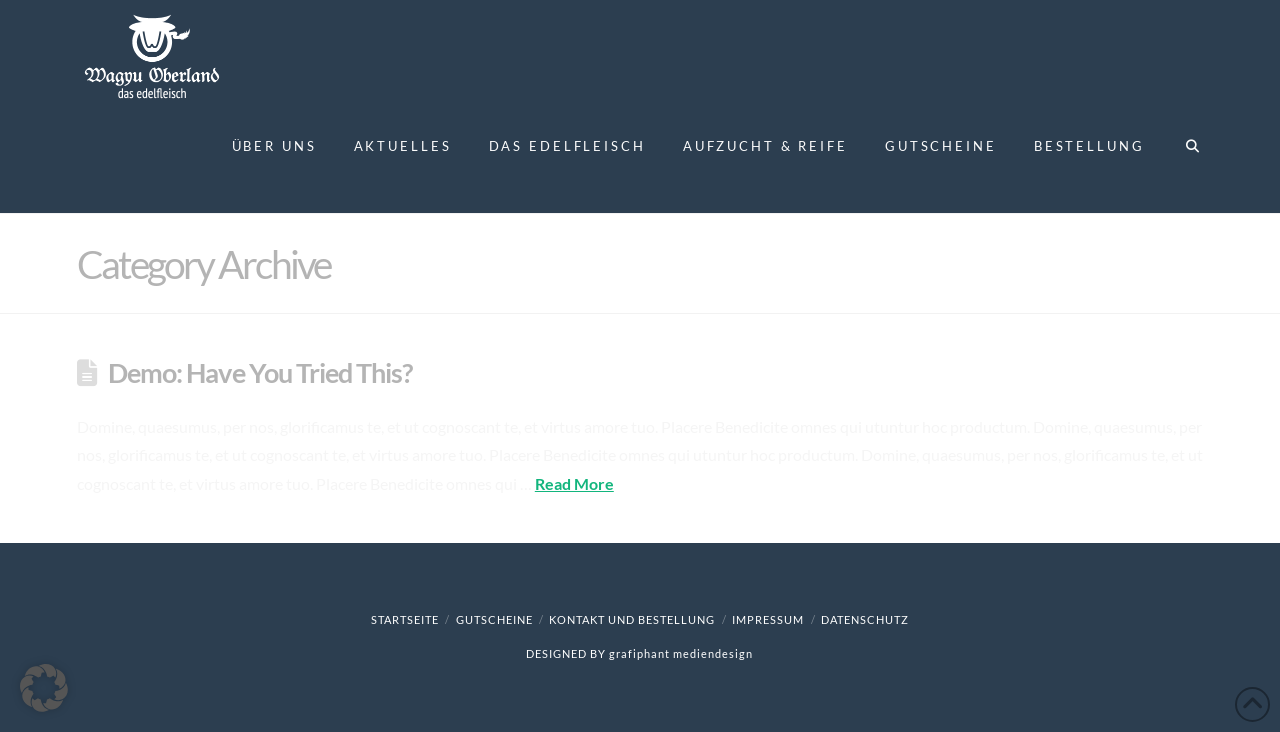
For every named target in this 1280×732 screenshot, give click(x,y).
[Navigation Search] (1182, 158)
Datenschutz (865, 619)
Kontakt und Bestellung (632, 619)
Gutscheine (494, 619)
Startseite (405, 619)
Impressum (768, 619)
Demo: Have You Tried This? (260, 372)
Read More (574, 483)
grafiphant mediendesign (681, 653)
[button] (44, 688)
